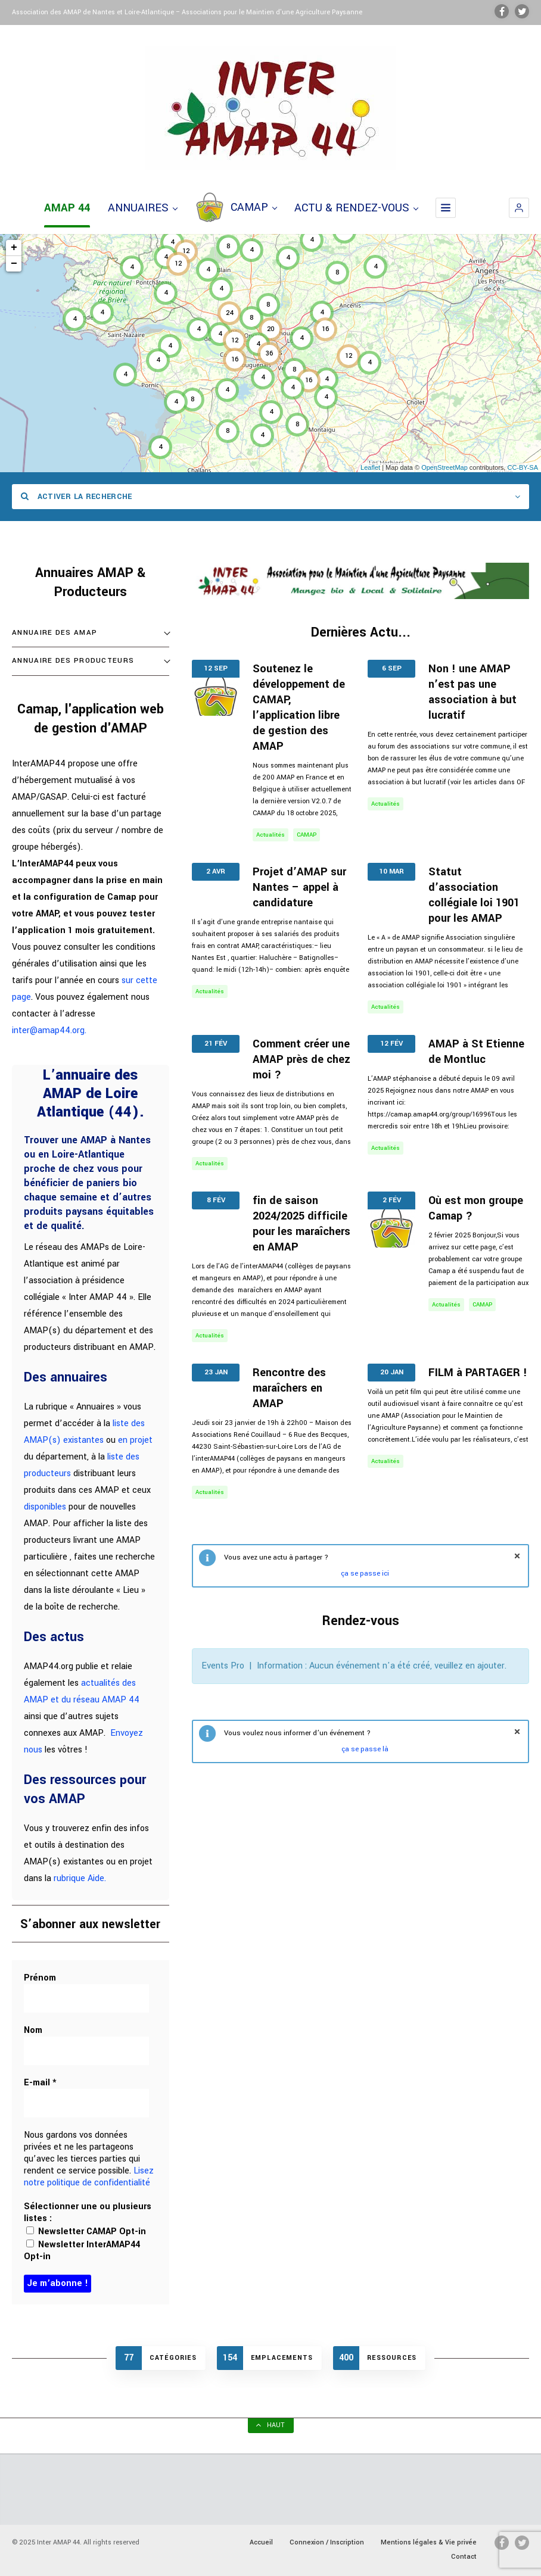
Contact (464, 2556)
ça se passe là (364, 1749)
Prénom (40, 1978)
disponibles (45, 1507)
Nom (33, 2031)
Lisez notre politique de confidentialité (89, 2177)
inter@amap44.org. (49, 1030)
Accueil (261, 2542)
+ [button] (14, 248)
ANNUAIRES (142, 208)
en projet (135, 1440)
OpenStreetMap (444, 467)
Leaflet (370, 467)
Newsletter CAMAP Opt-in (86, 2231)
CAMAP (235, 208)
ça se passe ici (365, 1573)
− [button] (14, 264)
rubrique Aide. (80, 1878)
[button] (519, 208)
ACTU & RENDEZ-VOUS (356, 208)
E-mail (40, 2083)
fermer (517, 1556)
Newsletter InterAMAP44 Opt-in (82, 2250)
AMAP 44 (67, 208)
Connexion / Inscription (327, 2542)
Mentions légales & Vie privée (429, 2542)
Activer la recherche (76, 496)
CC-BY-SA (522, 467)
